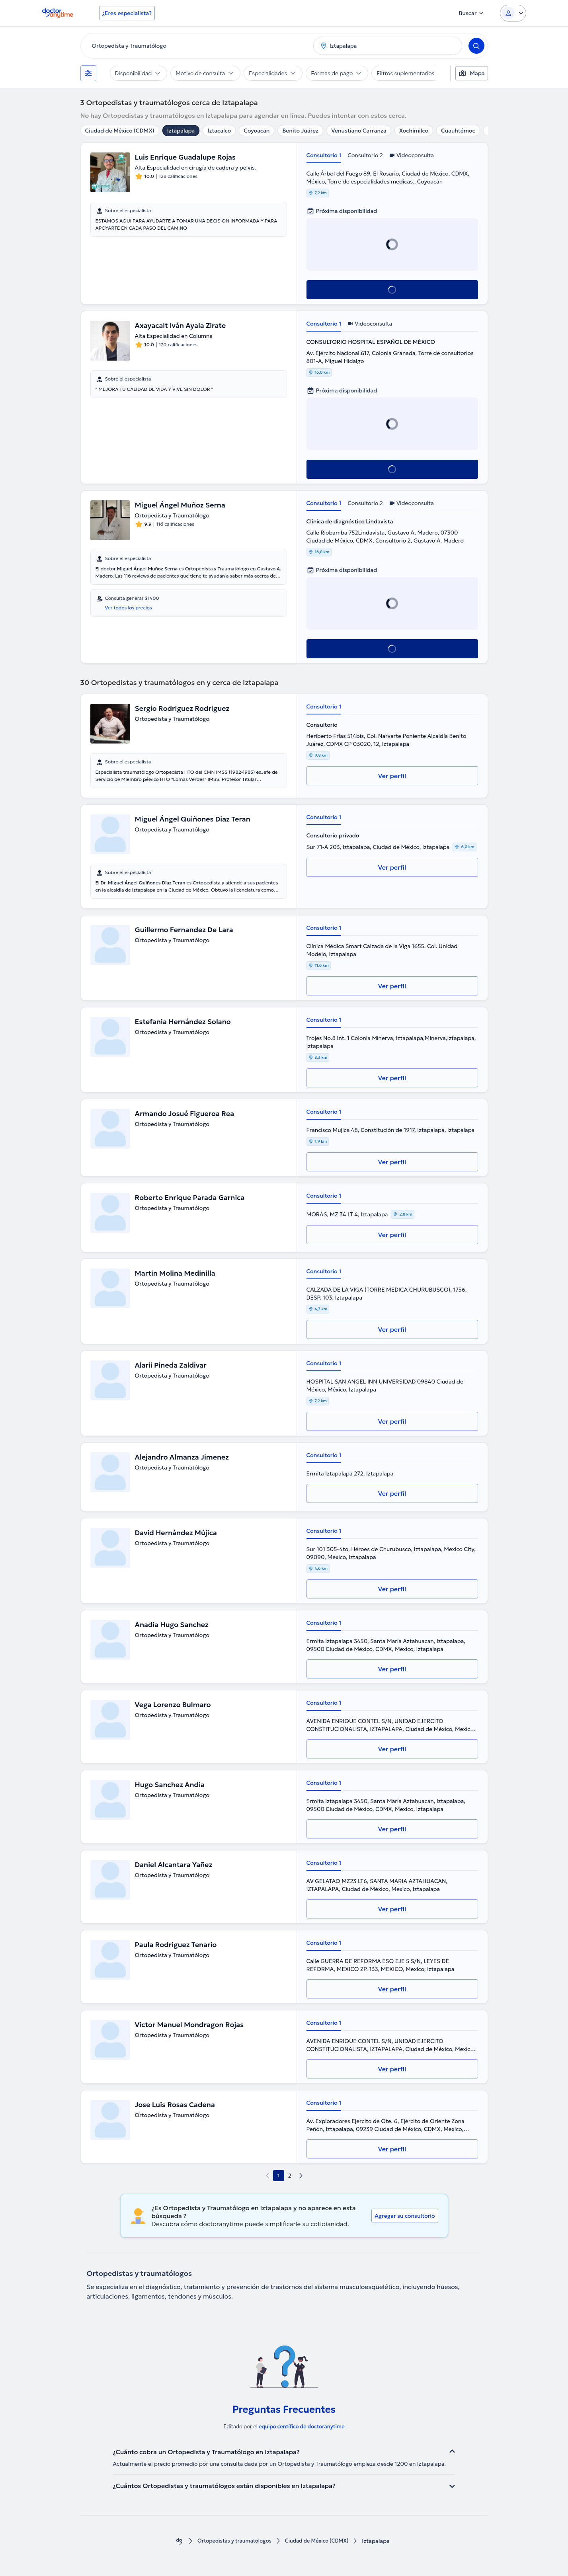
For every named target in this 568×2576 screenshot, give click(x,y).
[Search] (476, 46)
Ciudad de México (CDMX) (119, 130)
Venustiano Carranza (358, 130)
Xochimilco (413, 130)
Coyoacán (256, 130)
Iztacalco (219, 130)
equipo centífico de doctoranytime (301, 2426)
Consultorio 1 (324, 155)
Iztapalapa (181, 130)
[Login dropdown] (513, 13)
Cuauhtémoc (458, 130)
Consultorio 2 (365, 155)
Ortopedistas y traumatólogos (231, 2541)
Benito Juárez (300, 130)
